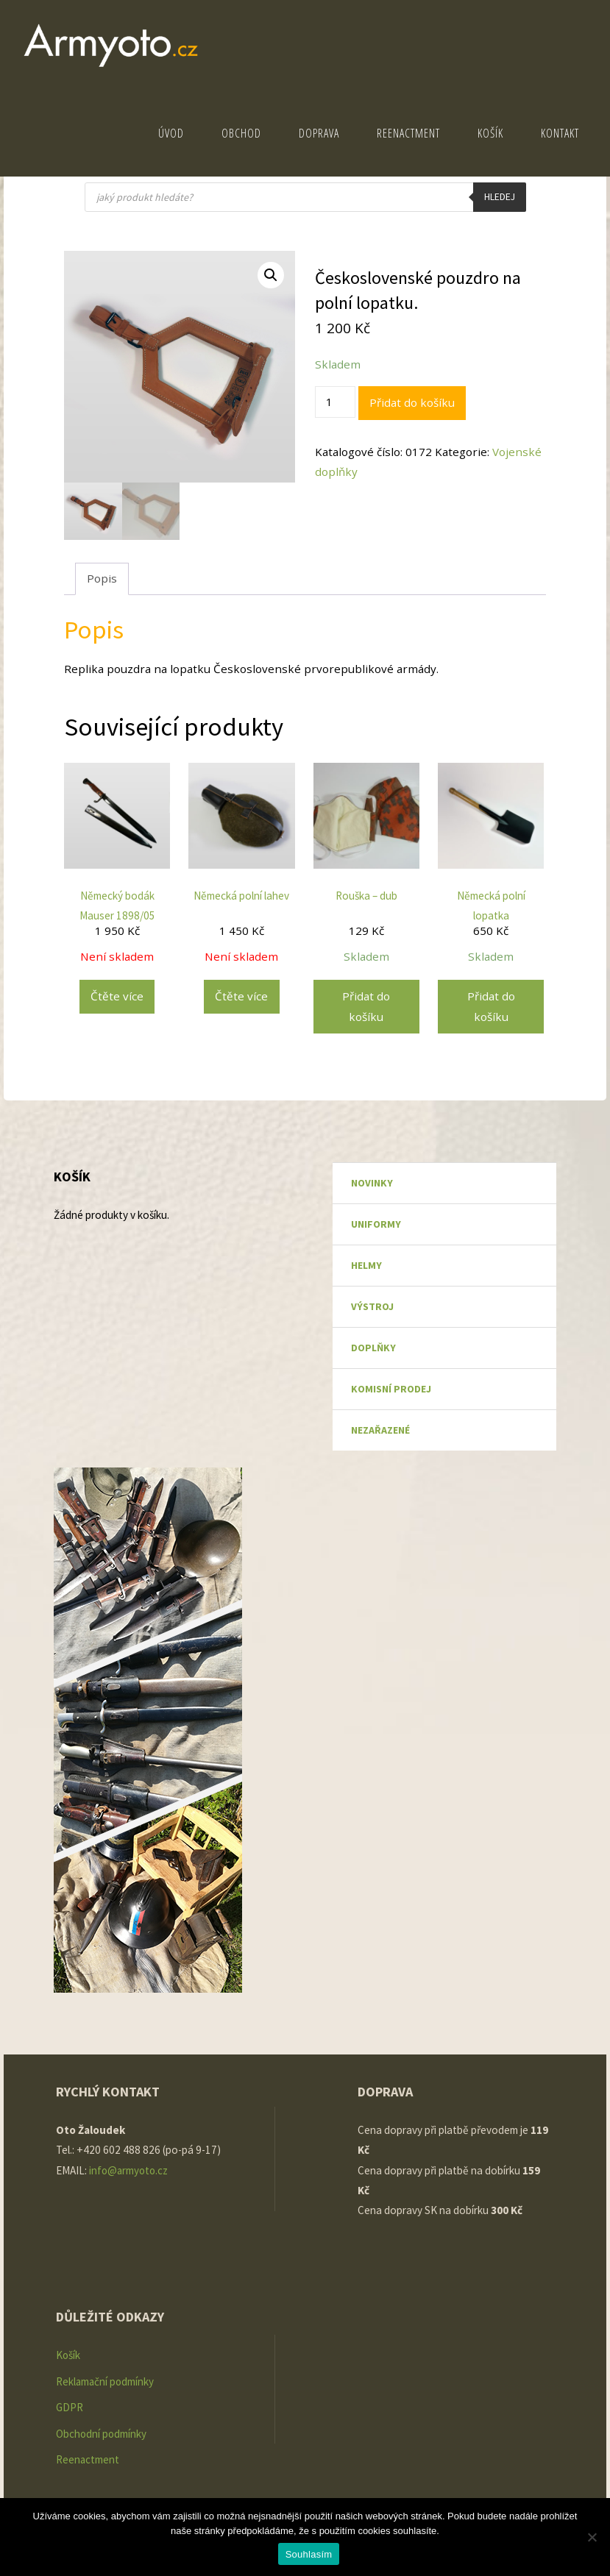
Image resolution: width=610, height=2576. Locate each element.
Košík (68, 2355)
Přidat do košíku (412, 402)
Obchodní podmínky (102, 2432)
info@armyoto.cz (131, 2170)
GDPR (69, 2406)
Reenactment (88, 2458)
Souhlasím (309, 2554)
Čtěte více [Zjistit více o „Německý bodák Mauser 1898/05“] (117, 996)
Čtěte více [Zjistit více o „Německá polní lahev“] (241, 996)
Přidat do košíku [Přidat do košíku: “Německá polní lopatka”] (491, 1006)
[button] (271, 275)
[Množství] (335, 402)
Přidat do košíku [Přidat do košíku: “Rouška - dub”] (366, 1006)
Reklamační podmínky (106, 2381)
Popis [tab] (102, 578)
